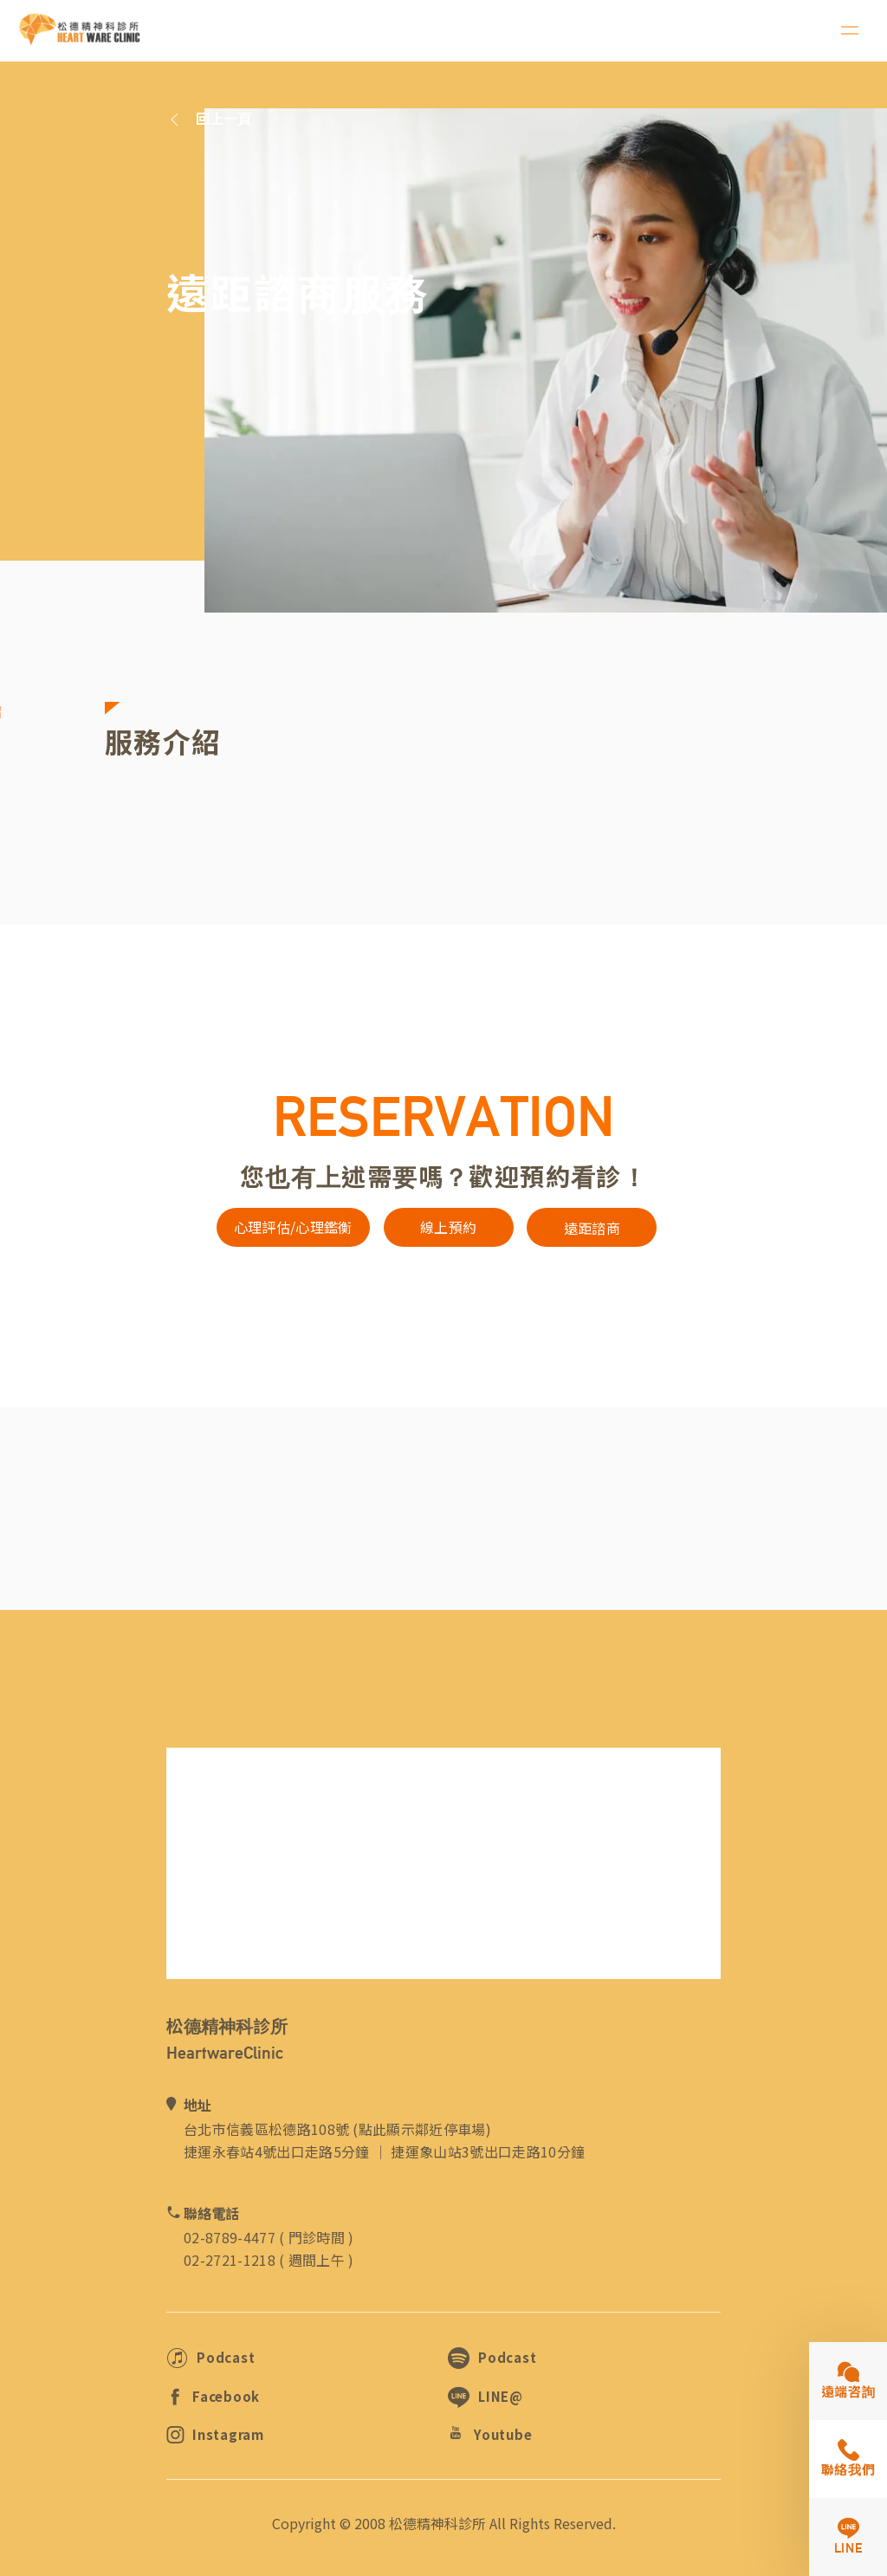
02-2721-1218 (229, 2259)
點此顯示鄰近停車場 (422, 2129)
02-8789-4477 (229, 2237)
